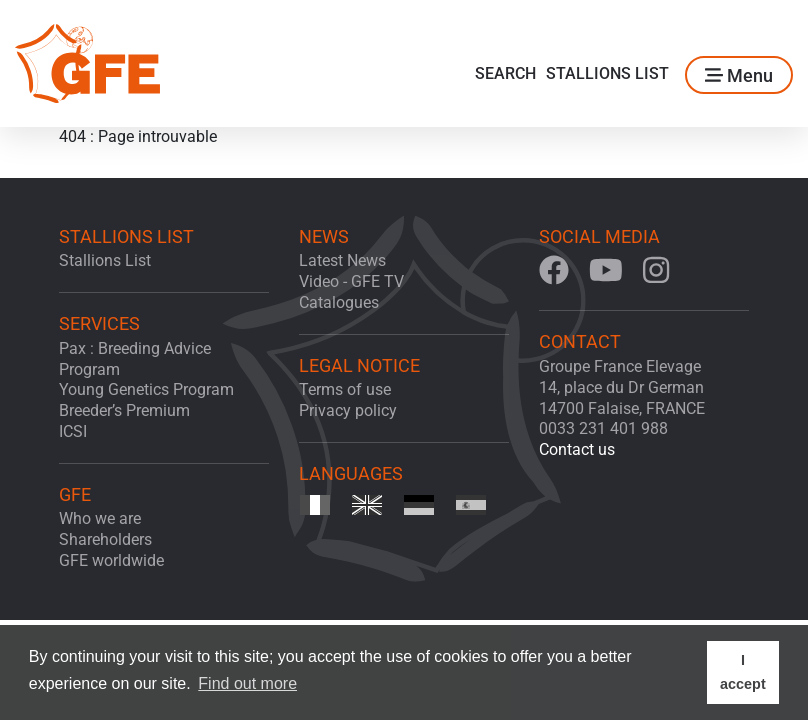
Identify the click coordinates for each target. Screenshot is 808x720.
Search (505, 73)
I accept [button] (743, 672)
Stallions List (607, 73)
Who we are (100, 518)
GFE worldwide (111, 560)
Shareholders (105, 539)
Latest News (342, 260)
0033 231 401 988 (603, 428)
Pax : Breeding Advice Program (135, 359)
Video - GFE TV (351, 281)
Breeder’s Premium (124, 410)
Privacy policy (348, 410)
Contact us (577, 449)
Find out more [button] (247, 683)
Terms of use (345, 389)
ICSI (73, 431)
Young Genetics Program (146, 389)
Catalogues (339, 302)
